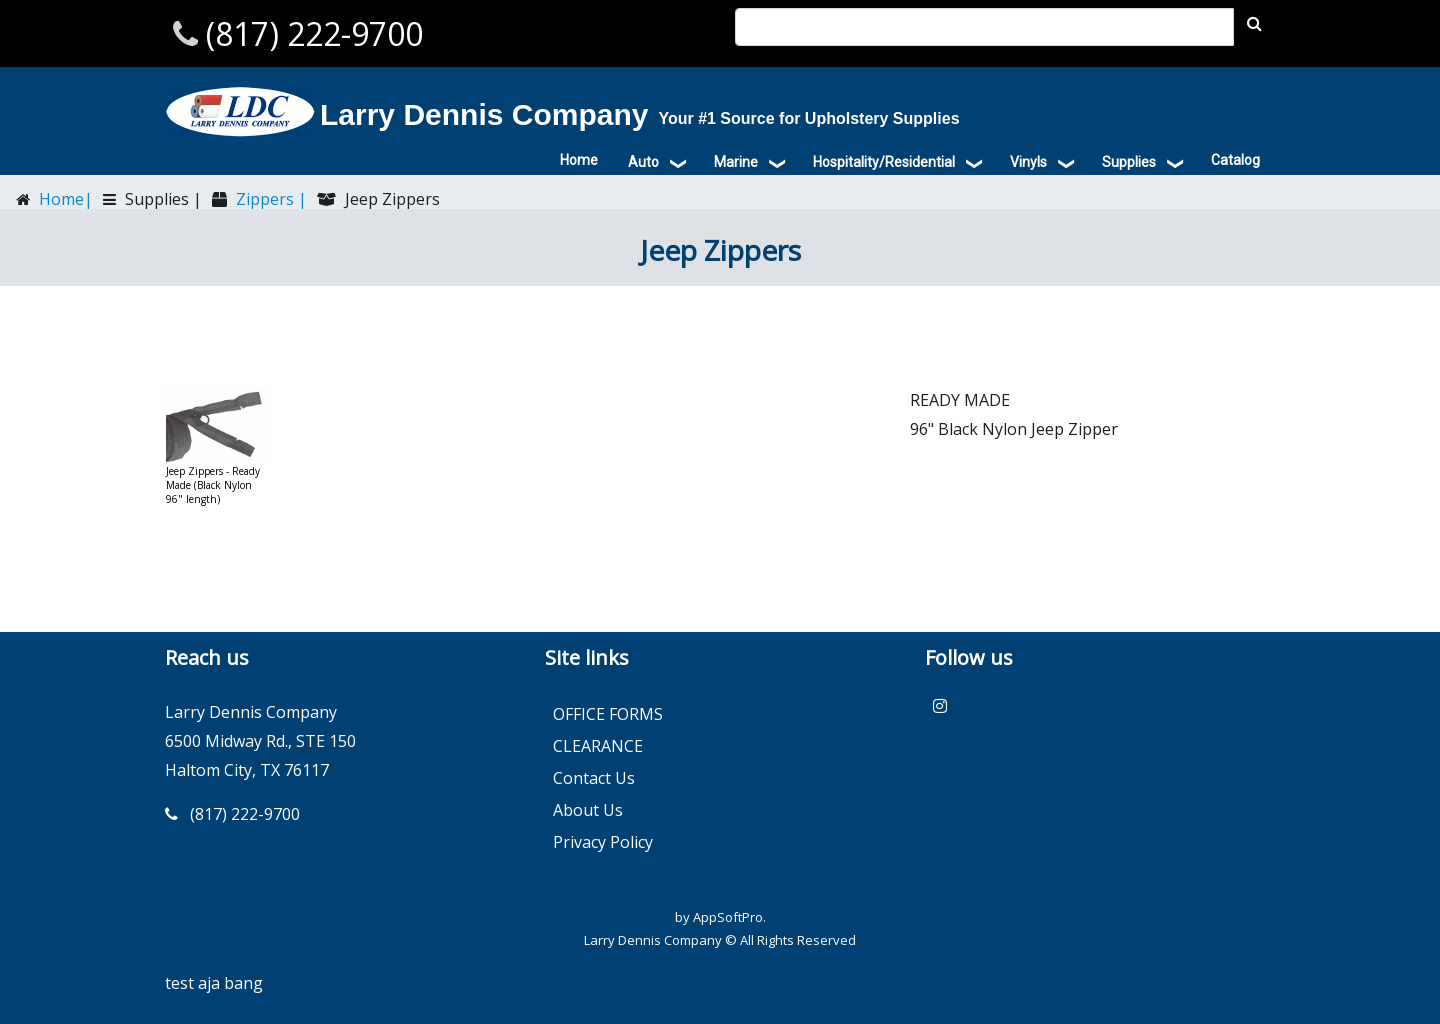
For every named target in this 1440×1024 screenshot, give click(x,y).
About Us (588, 810)
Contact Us (594, 778)
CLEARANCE (598, 746)
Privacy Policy (603, 842)
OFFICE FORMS (608, 714)
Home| (64, 199)
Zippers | (269, 199)
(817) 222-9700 (310, 33)
